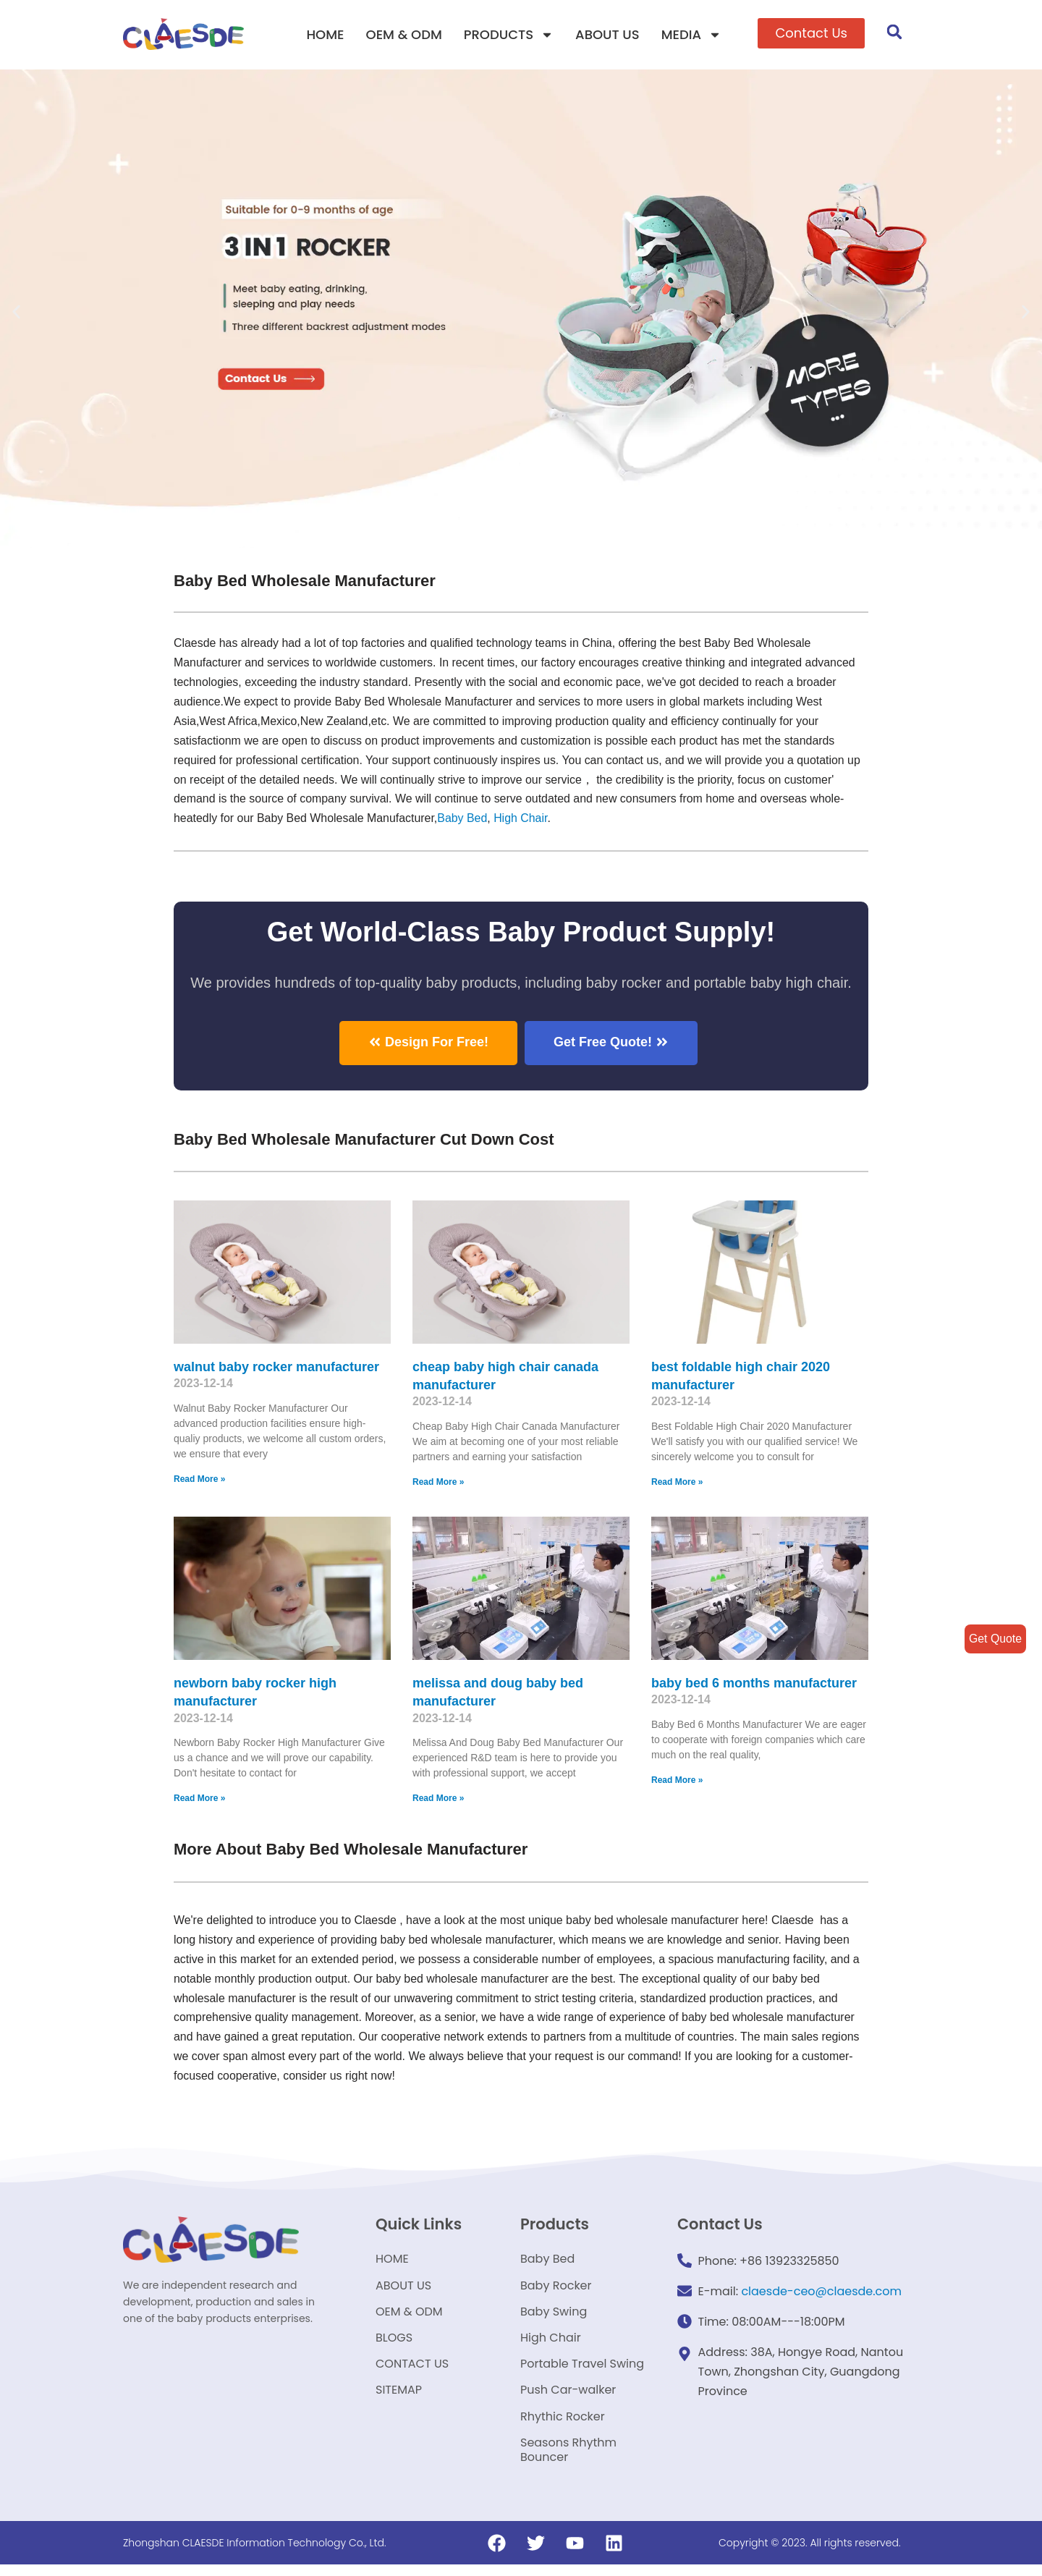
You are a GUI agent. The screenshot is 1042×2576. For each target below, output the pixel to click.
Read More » (199, 1480)
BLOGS (394, 2343)
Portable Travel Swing (582, 2371)
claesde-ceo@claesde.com (821, 2292)
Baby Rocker (556, 2288)
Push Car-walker (568, 2398)
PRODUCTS (509, 34)
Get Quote (995, 1638)
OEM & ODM (404, 34)
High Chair (523, 819)
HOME (325, 34)
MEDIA (691, 34)
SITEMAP (399, 2398)
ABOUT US (607, 34)
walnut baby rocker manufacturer (276, 1367)
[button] (811, 33)
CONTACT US (412, 2371)
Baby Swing (553, 2316)
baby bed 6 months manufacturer (754, 1683)
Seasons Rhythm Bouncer (568, 2460)
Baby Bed (463, 819)
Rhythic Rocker (562, 2426)
